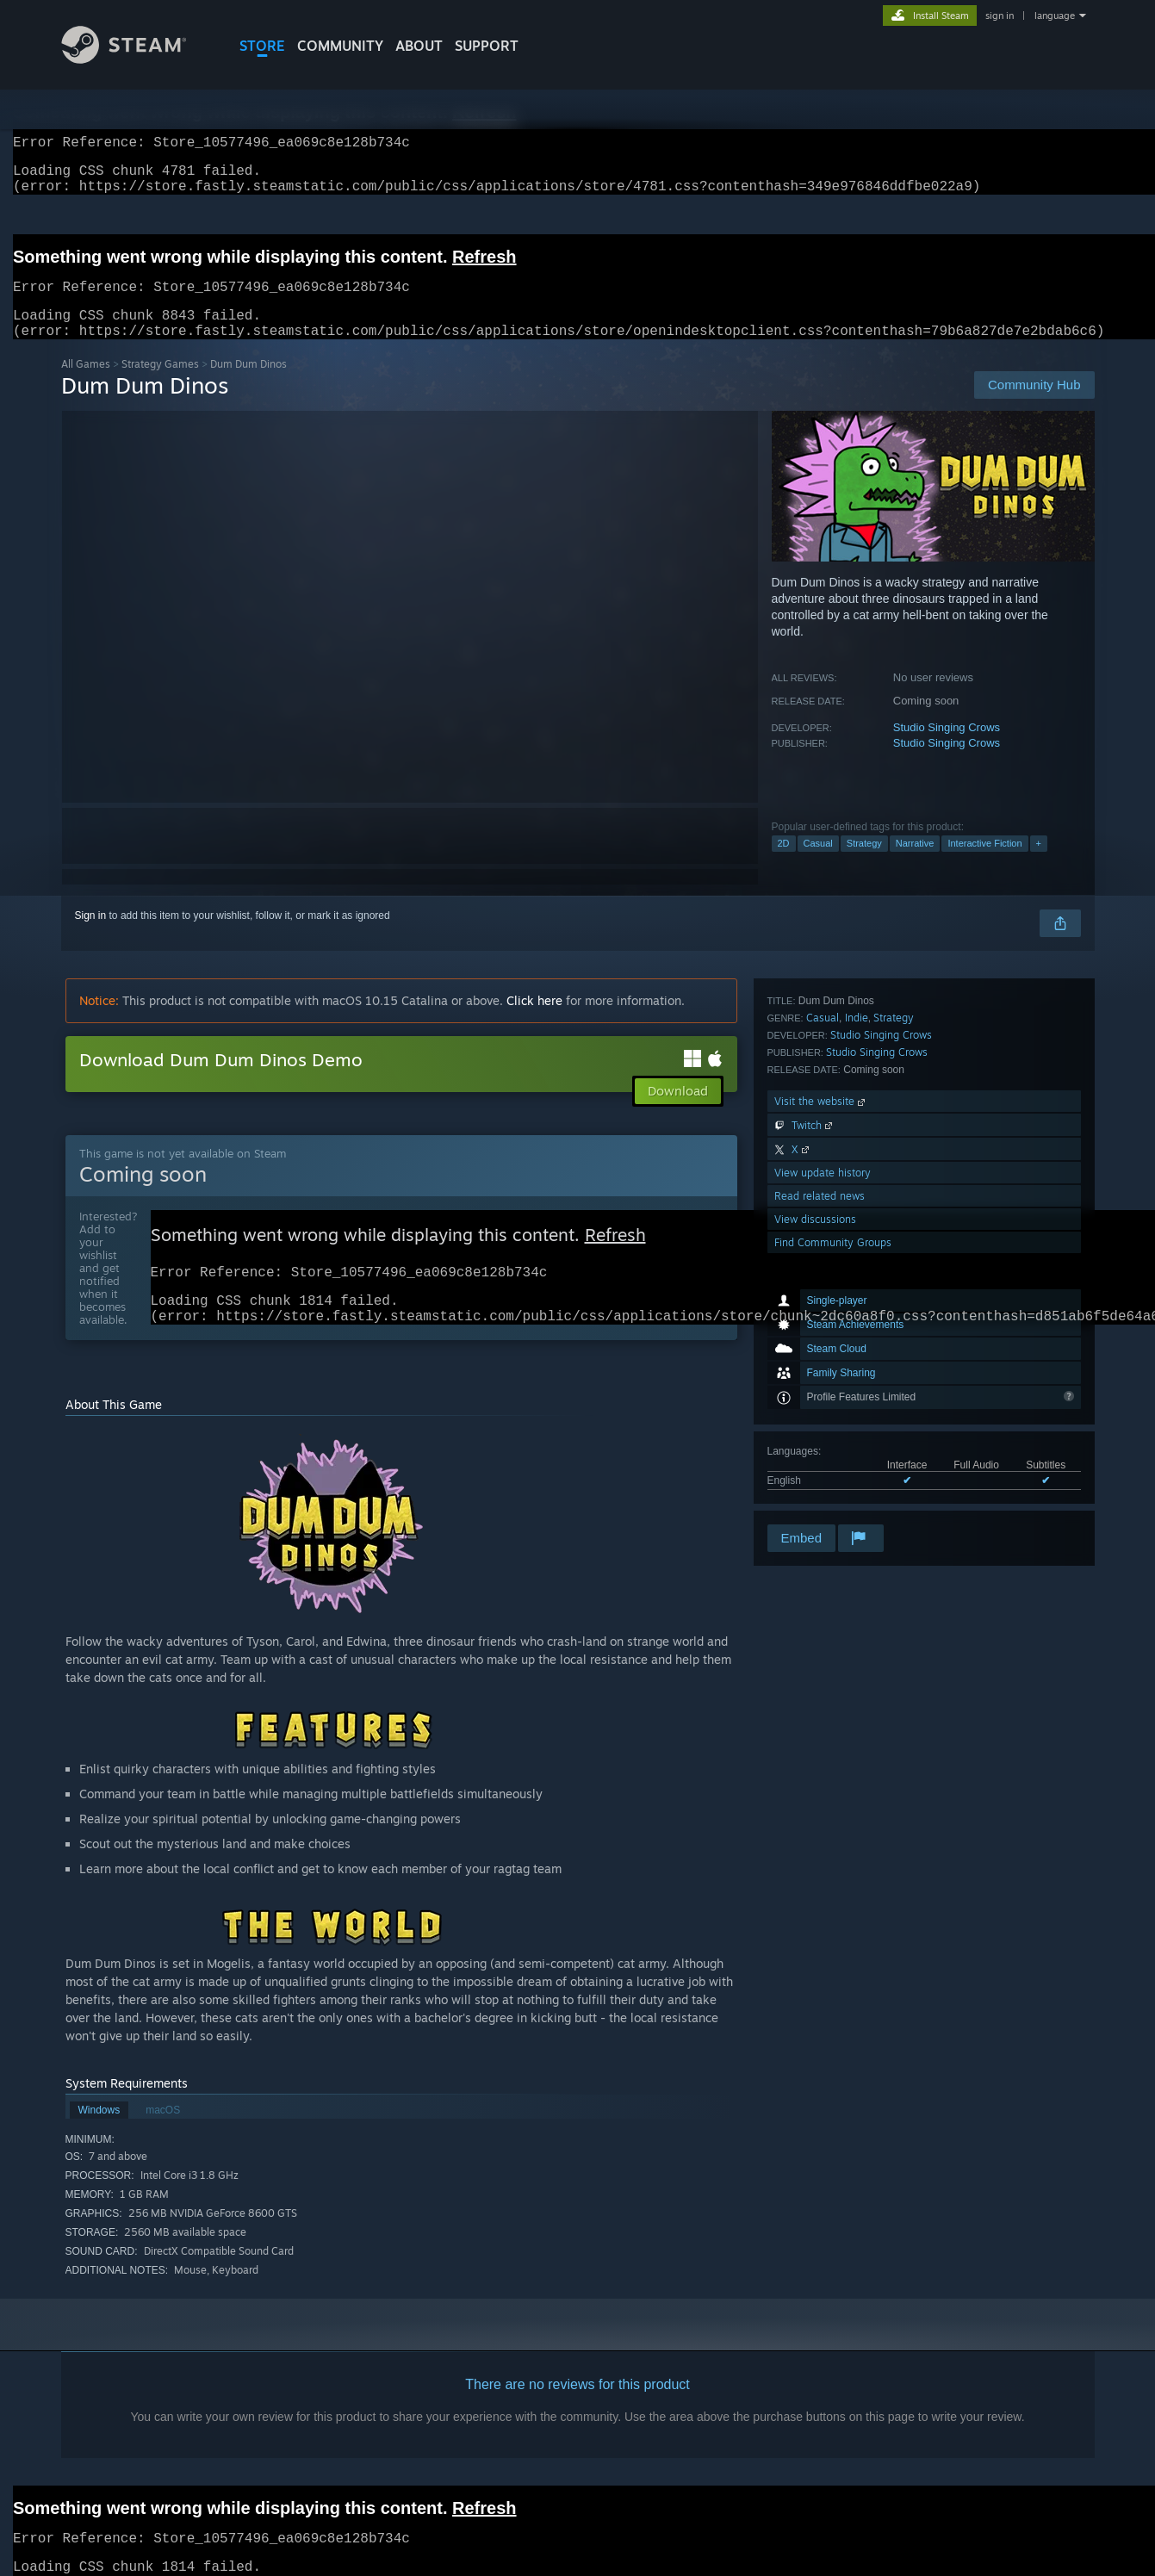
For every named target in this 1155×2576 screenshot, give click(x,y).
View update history (822, 1428)
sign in (999, 15)
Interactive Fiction (984, 864)
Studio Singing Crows (946, 748)
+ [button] (1038, 864)
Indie (856, 1273)
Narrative (915, 864)
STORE (262, 45)
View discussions (815, 1474)
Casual (818, 864)
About (419, 45)
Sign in (91, 936)
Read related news (819, 1451)
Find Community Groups (832, 1498)
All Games (85, 384)
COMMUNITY (340, 45)
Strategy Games (160, 384)
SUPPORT (487, 45)
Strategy (864, 864)
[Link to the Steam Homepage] (137, 59)
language (1054, 15)
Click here (534, 1021)
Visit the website (821, 1356)
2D (784, 864)
